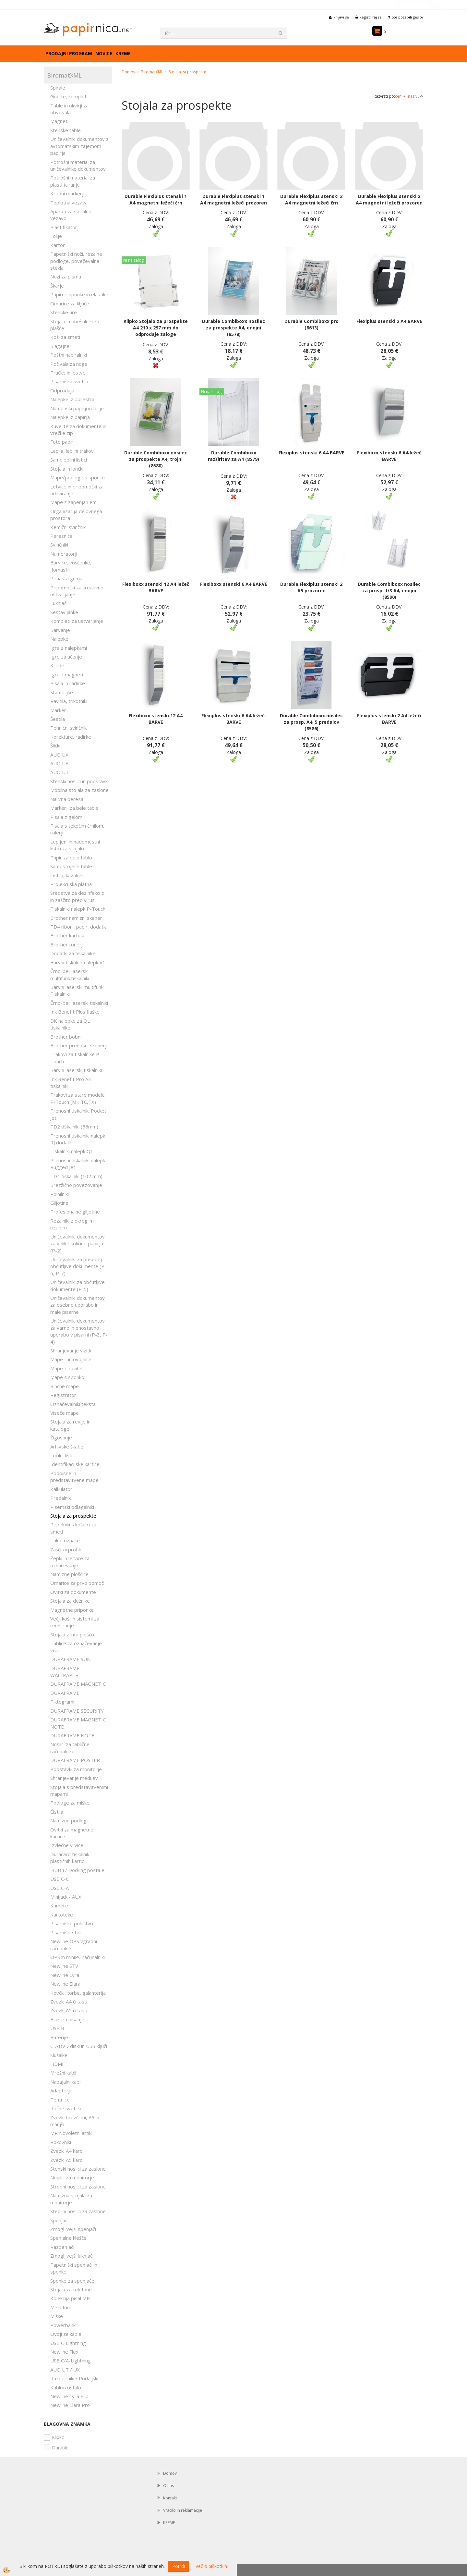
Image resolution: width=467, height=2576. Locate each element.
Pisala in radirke (67, 683)
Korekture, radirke (70, 736)
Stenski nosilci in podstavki (79, 781)
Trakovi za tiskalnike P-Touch (75, 1057)
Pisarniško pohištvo (71, 1923)
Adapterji (60, 2090)
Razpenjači (62, 2247)
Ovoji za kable (65, 2334)
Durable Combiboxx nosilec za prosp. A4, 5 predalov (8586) (311, 722)
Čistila (56, 1811)
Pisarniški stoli (65, 1932)
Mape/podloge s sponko (77, 477)
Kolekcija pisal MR (70, 2298)
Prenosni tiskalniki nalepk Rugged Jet (77, 1163)
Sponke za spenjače (72, 2280)
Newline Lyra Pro (69, 2396)
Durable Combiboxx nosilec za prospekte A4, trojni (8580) (155, 459)
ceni (400, 96)
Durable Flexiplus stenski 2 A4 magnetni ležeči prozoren (389, 199)
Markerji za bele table (74, 808)
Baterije (59, 2037)
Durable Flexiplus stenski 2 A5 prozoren (311, 587)
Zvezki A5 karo (66, 2160)
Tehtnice (60, 2099)
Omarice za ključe (69, 303)
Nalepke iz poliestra (72, 399)
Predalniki (61, 1498)
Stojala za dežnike (70, 1600)
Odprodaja (62, 390)
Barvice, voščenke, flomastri (70, 566)
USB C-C (59, 1879)
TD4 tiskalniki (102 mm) (76, 1176)
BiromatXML (152, 72)
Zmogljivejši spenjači (73, 2229)
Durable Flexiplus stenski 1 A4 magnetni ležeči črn (156, 199)
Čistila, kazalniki (67, 875)
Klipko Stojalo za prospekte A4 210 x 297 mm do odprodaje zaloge (156, 327)
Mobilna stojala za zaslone (79, 790)
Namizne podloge (70, 1820)
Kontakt (170, 2498)
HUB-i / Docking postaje (77, 1870)
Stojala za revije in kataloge (70, 1425)
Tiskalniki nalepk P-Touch (77, 909)
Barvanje (60, 630)
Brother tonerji (67, 944)
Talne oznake (65, 1540)
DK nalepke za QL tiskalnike (70, 1024)
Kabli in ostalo (65, 2387)
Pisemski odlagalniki (72, 1507)
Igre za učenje (66, 656)
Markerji (59, 710)
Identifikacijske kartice (75, 1464)
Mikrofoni (60, 2307)
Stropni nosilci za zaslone (78, 2186)
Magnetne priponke (72, 1610)
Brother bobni (65, 1036)
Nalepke (59, 638)
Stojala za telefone (71, 2289)
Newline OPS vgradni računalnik (73, 1944)
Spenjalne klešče (68, 2238)
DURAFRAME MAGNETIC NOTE (78, 1723)
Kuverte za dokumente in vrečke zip (78, 429)
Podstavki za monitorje (76, 1769)
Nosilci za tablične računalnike (70, 1747)
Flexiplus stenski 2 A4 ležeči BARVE (389, 718)
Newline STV (64, 1966)
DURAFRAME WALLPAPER (64, 1671)
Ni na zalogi (134, 260)
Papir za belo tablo (71, 857)
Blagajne (59, 346)
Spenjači (59, 2220)
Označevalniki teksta (73, 1404)
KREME (123, 53)
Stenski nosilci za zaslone (78, 2168)
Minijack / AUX (65, 1896)
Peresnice (61, 536)
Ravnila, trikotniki (68, 701)
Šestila (57, 719)
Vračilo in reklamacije (182, 2510)
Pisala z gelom (66, 817)
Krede (57, 665)
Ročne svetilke (66, 2108)
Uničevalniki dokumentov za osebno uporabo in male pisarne (77, 1305)
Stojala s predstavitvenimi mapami (79, 1790)
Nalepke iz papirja (70, 417)
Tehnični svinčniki (69, 727)
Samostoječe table (71, 866)
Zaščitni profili (65, 1549)
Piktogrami (62, 1701)
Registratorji (64, 1395)
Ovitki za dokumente (73, 1592)
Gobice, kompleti (69, 96)
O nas (168, 2485)
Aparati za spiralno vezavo (70, 214)
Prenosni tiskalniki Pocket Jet (78, 1114)
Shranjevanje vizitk (70, 1350)
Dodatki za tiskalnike (72, 953)
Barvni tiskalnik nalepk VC (77, 962)
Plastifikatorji (64, 227)
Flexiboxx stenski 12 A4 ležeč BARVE (155, 587)
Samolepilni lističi (68, 459)
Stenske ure (63, 312)
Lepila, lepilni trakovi (72, 451)
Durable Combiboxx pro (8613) (311, 324)
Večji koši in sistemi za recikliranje (74, 1622)
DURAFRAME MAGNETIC (78, 1684)
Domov (128, 72)
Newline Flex (64, 2351)
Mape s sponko (67, 1377)
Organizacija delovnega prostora (76, 514)
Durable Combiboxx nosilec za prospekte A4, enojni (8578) (233, 327)
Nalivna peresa (66, 799)
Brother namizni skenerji (77, 918)
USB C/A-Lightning (70, 2360)
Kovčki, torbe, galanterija (78, 1993)
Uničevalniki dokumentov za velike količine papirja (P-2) (77, 1243)
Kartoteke (61, 1914)
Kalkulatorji (62, 1489)
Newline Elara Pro (70, 2405)
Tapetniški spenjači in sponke (73, 2268)
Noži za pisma (65, 276)
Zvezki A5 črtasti (68, 2010)
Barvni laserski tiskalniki (76, 1070)
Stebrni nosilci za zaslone (78, 2211)
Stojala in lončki (66, 468)
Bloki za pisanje (67, 2019)
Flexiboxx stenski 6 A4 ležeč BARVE (389, 456)
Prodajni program (68, 53)
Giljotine (59, 1203)
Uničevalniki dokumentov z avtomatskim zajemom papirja (79, 146)
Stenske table (65, 130)
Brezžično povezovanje (76, 1185)
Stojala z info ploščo (72, 1634)
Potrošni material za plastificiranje (72, 181)
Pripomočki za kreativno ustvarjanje (76, 591)
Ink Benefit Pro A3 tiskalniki (70, 1082)
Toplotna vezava (69, 202)
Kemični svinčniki (68, 527)
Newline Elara (65, 1983)
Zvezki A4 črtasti (68, 2001)
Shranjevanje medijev (74, 1778)
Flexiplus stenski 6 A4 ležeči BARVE (233, 718)
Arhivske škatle (66, 1446)
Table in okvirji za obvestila (69, 109)
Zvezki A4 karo (66, 2151)
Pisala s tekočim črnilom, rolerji (77, 829)
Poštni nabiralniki (68, 354)
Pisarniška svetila (69, 381)
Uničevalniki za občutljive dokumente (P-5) (77, 1285)
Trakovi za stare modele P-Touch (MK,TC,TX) (77, 1098)
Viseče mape (64, 1413)
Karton (58, 245)
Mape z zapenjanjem (73, 502)
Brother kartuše (68, 935)
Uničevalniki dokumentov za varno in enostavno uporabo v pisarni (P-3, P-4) (79, 1331)
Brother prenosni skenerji (78, 1045)
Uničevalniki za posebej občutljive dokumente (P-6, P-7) (78, 1266)
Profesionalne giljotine (75, 1211)
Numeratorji (63, 553)
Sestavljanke (64, 612)
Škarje (57, 285)
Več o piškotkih (211, 2566)
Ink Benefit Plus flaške (75, 1011)
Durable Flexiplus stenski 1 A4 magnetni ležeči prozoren (233, 199)
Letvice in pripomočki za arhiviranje (76, 490)
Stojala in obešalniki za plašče (74, 324)
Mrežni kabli (63, 2072)
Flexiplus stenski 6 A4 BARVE (311, 453)
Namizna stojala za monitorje (71, 2198)
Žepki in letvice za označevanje (70, 1561)
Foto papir (61, 441)
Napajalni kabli (65, 2081)
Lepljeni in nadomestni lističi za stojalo (75, 845)
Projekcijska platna (71, 884)
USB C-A (59, 1888)
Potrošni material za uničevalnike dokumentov (78, 165)
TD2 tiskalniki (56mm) (74, 1126)
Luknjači (58, 603)
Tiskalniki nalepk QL (71, 1151)
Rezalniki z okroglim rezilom (72, 1224)
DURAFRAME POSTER (75, 1760)
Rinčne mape (64, 1386)
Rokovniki (60, 2142)
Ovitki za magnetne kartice (71, 1833)
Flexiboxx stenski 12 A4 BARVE (156, 718)
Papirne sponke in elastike (79, 294)
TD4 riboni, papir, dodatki (78, 926)
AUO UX (59, 754)
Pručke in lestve (68, 372)
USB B (57, 2028)
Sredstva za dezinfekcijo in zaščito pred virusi (77, 896)
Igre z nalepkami (68, 648)
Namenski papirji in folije (77, 408)
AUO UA (59, 763)
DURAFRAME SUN (70, 1659)
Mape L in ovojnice (70, 1359)
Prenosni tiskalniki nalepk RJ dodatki (77, 1139)
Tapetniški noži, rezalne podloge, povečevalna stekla (76, 261)
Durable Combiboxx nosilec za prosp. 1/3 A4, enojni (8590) (389, 590)
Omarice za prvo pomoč (77, 1583)
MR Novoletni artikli (71, 2133)
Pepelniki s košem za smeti (73, 1528)
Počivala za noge (69, 364)
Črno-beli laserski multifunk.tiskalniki (69, 974)
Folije (56, 236)
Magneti (59, 121)
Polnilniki (59, 1194)
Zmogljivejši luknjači (71, 2255)
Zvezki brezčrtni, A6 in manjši (74, 2120)
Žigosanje (61, 1437)
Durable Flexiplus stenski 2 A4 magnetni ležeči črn (311, 199)
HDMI (57, 2064)
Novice (103, 53)
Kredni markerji (67, 193)
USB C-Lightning (68, 2343)
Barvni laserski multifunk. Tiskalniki (77, 990)
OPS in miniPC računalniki (77, 1957)
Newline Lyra (64, 1975)
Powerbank (63, 2325)
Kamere (59, 1905)
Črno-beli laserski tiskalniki (79, 1003)
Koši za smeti (65, 337)
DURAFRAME (64, 1693)
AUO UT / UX (65, 2369)
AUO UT (59, 772)
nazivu (415, 96)
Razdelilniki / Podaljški (74, 2378)
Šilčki (55, 745)
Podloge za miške (70, 1802)
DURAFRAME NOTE (72, 1735)
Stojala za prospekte (73, 1515)
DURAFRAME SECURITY (77, 1710)
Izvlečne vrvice (66, 1845)
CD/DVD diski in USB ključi (78, 2046)
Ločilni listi (61, 1455)
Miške (56, 2316)
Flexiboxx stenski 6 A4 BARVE (233, 584)
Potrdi (178, 2566)
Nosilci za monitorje (72, 2177)
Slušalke (58, 2055)
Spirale (57, 87)
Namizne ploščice (69, 1574)
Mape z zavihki (66, 1368)
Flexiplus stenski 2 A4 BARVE (389, 321)
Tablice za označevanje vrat (76, 1646)
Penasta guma (66, 578)
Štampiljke (61, 692)
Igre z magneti (66, 674)
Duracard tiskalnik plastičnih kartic (69, 1857)
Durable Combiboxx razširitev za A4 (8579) (233, 456)
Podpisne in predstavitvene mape (74, 1476)
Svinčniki (59, 544)
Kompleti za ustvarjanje (76, 621)
